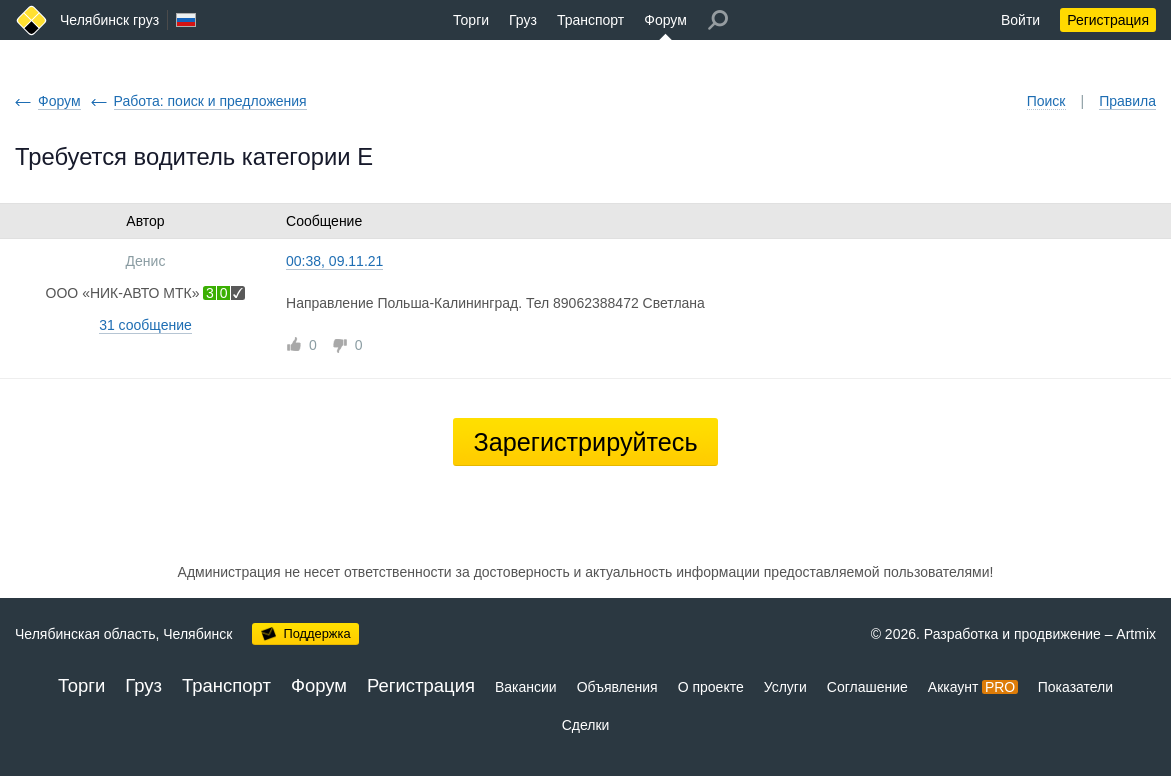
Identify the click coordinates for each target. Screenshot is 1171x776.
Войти (1020, 20)
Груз (523, 20)
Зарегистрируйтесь (585, 442)
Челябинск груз (109, 20)
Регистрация (1108, 20)
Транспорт (590, 20)
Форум (665, 20)
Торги (471, 20)
